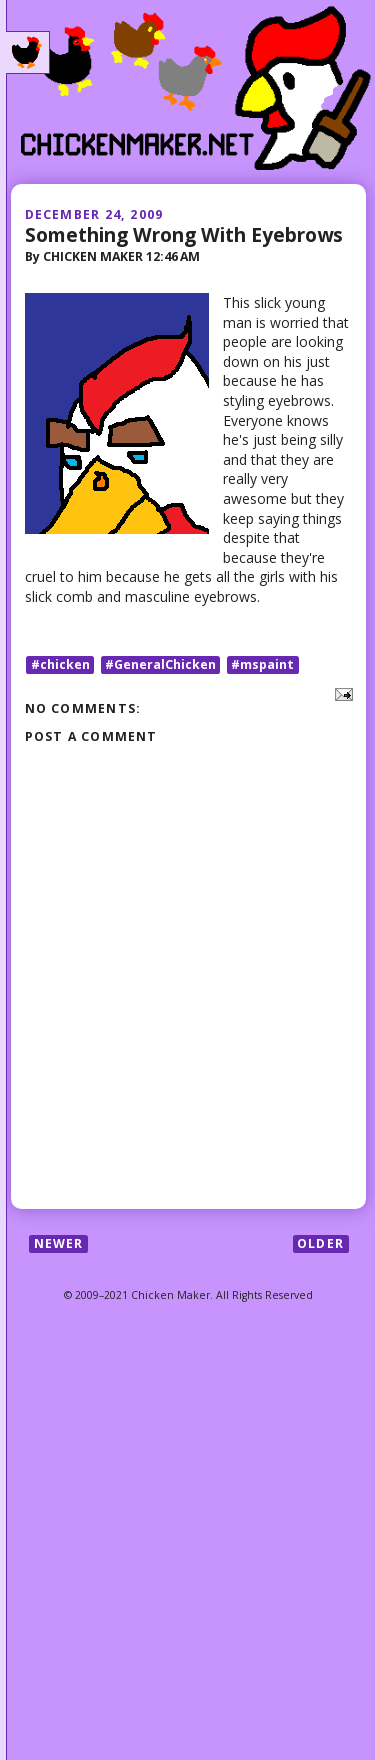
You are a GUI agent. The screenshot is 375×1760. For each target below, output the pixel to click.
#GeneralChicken (160, 664)
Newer (59, 1243)
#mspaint (262, 664)
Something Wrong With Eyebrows (184, 234)
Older (320, 1243)
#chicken (60, 664)
